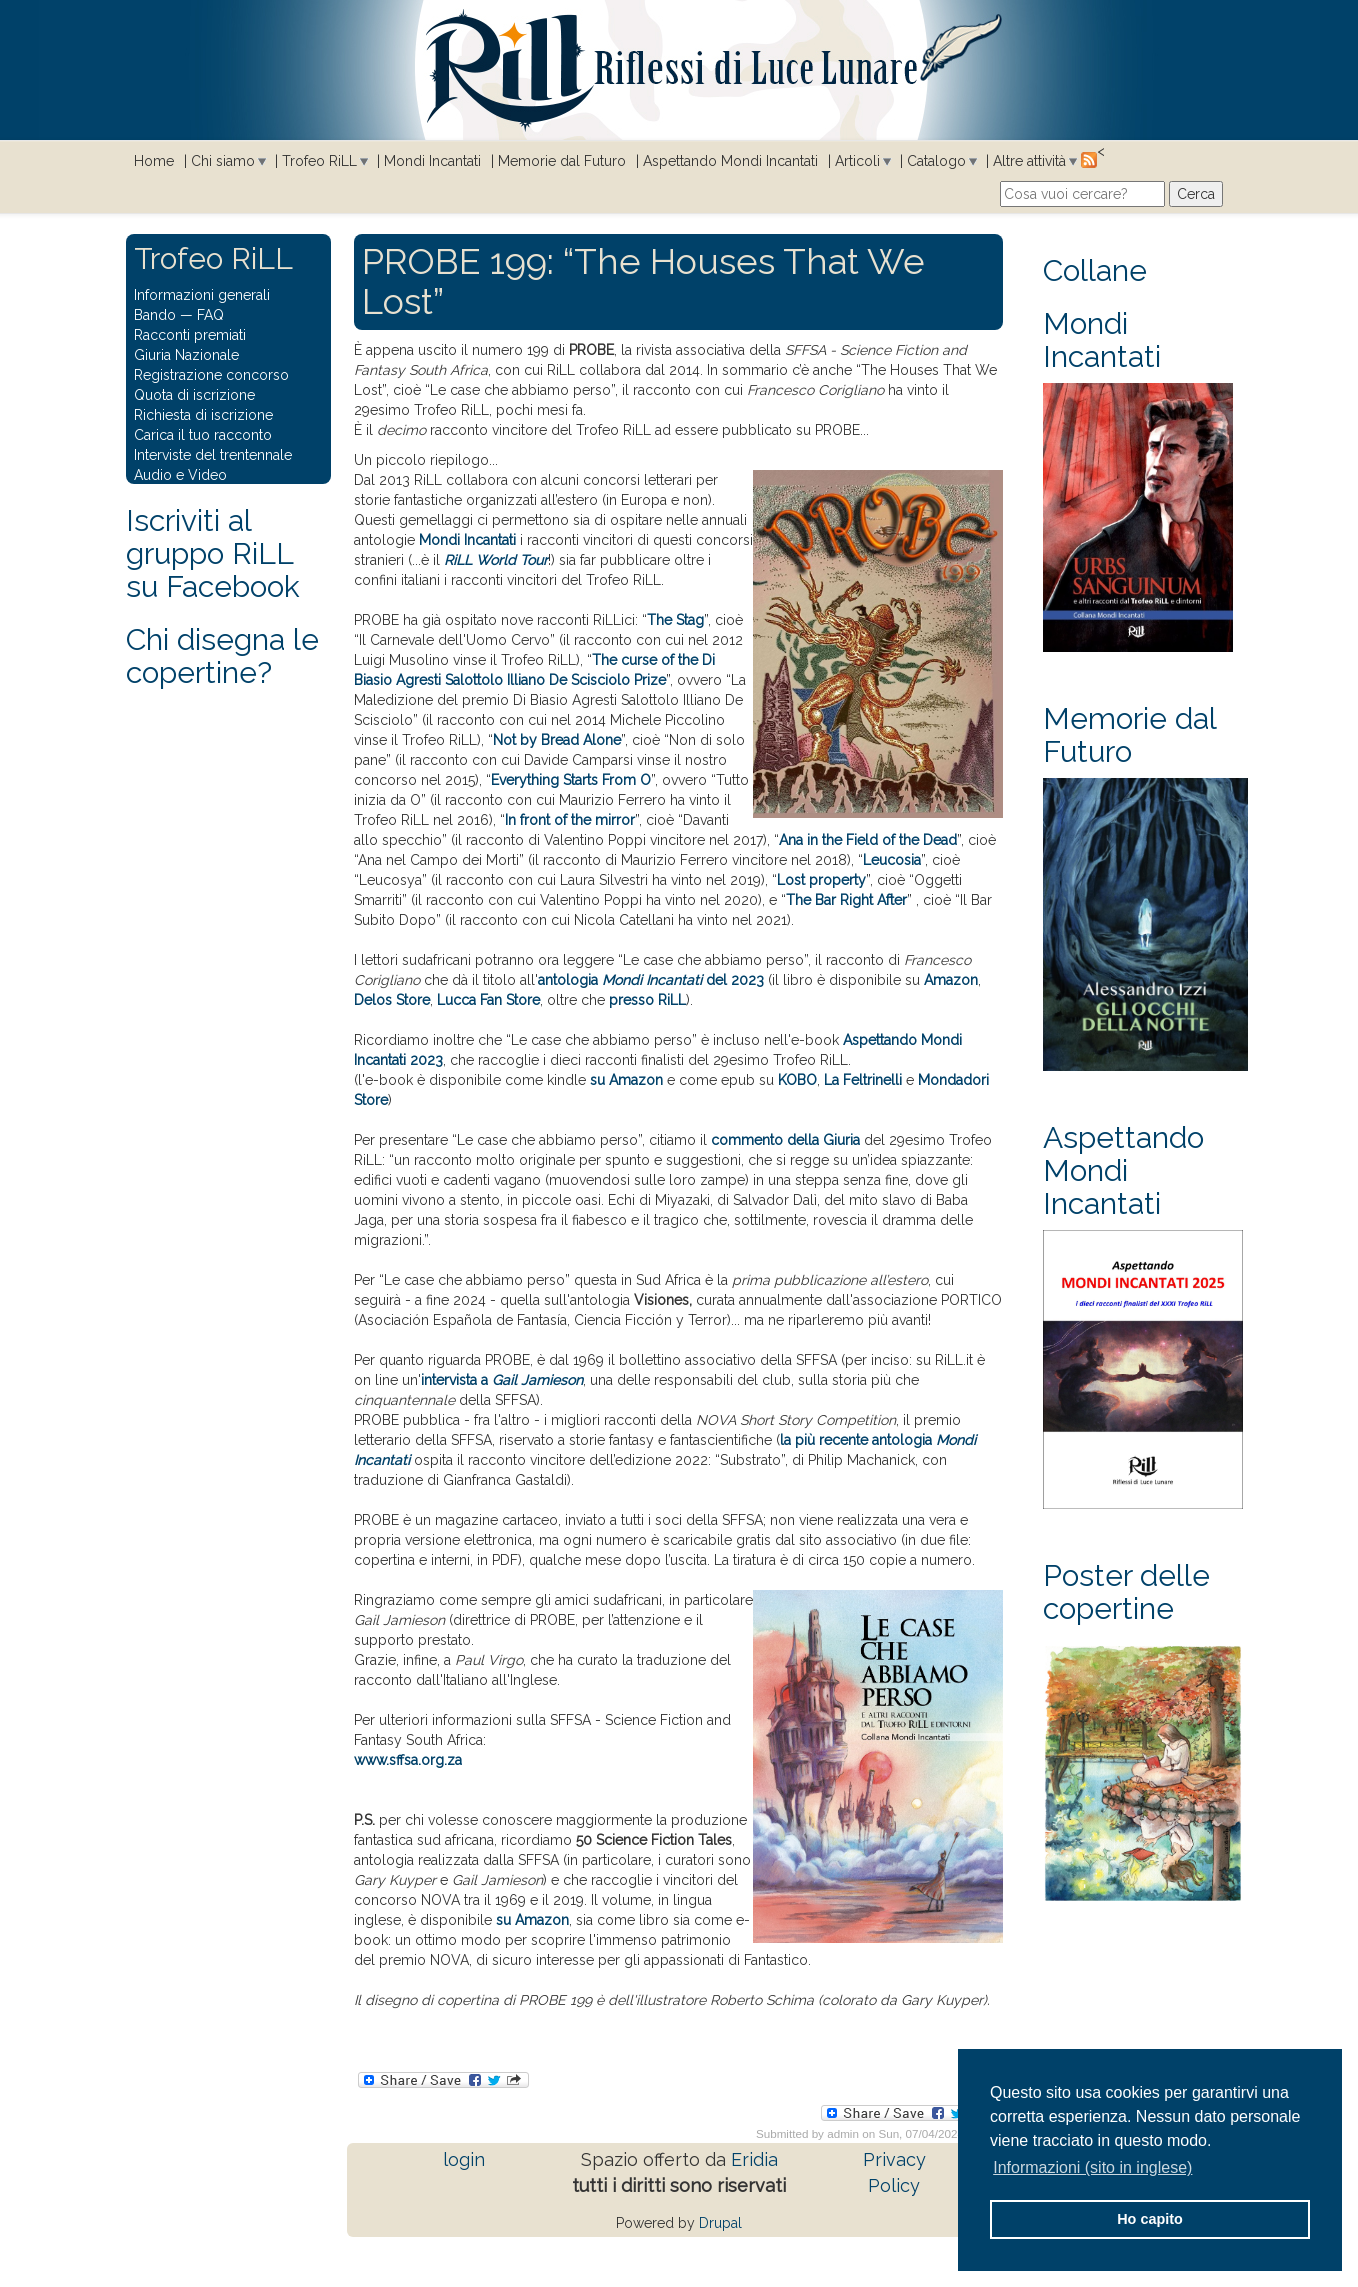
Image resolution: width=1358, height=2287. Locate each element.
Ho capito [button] (1150, 2219)
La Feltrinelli (863, 1080)
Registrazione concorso (211, 375)
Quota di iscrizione (194, 395)
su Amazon (626, 1080)
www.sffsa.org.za (408, 1760)
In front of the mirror (570, 820)
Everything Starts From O (571, 780)
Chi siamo (223, 161)
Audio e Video (180, 475)
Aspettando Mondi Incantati (730, 161)
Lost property (821, 880)
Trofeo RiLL (319, 161)
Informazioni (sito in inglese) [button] (1092, 2167)
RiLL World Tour (496, 560)
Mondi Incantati (432, 161)
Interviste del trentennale (213, 455)
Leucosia (892, 860)
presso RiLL (647, 1000)
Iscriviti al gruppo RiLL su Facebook (213, 553)
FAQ (210, 315)
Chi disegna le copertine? (222, 656)
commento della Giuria (785, 1140)
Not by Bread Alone (557, 740)
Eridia (754, 2159)
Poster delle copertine (1126, 1592)
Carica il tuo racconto (203, 435)
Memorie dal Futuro (562, 161)
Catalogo (936, 161)
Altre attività (1029, 161)
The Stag (675, 620)
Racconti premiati (190, 335)
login (464, 2159)
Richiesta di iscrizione (203, 415)
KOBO (797, 1080)
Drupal (720, 2223)
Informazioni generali (202, 295)
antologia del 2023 (651, 980)
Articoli (857, 161)
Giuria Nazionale (186, 355)
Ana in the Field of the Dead (868, 840)
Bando (155, 315)
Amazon (951, 980)
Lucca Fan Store (488, 1000)
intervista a (502, 1380)
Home (154, 161)
